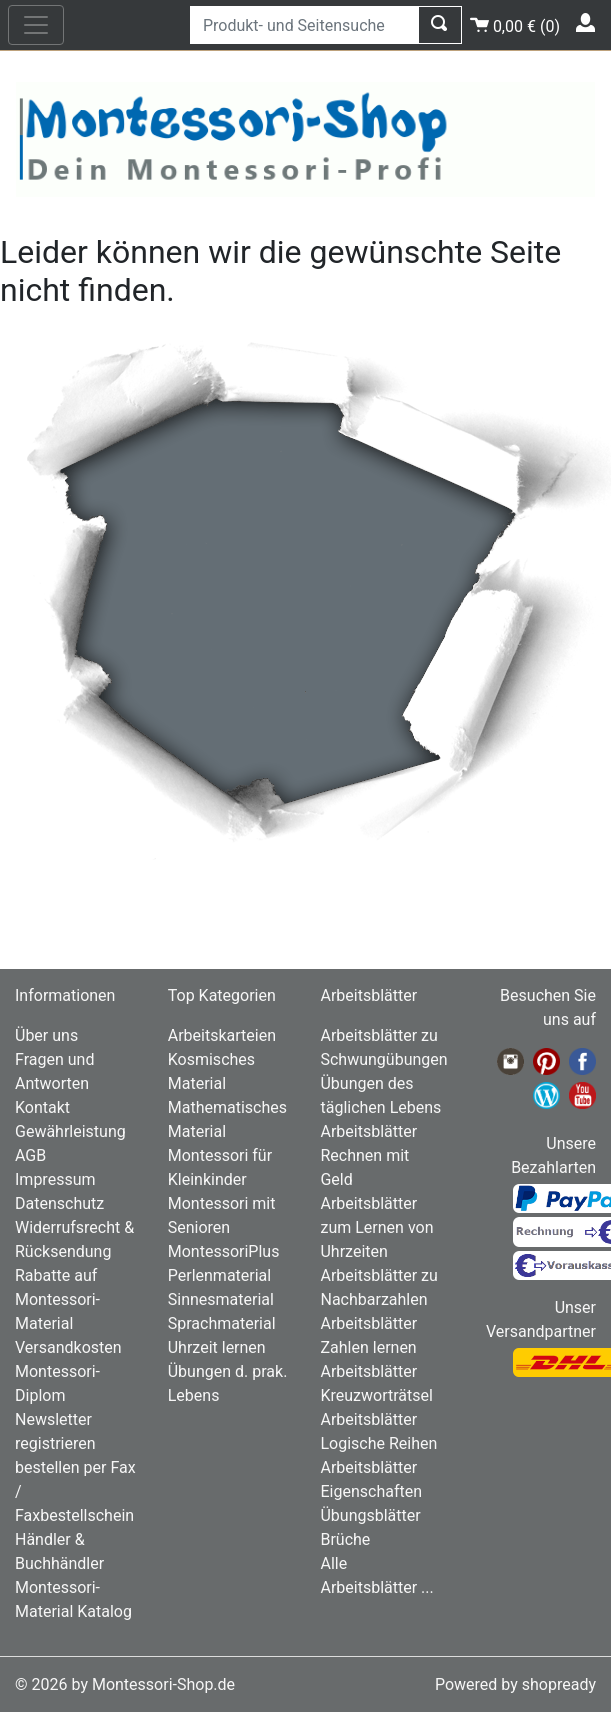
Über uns (46, 1035)
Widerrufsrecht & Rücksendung (74, 1239)
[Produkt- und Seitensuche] (304, 25)
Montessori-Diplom (57, 1383)
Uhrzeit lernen (217, 1347)
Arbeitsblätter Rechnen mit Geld (368, 1155)
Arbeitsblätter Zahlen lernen (368, 1335)
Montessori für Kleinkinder (220, 1167)
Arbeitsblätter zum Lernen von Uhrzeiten (376, 1227)
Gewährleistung (70, 1131)
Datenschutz (59, 1203)
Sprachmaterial (222, 1323)
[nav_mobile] (36, 25)
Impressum (55, 1179)
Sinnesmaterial (221, 1299)
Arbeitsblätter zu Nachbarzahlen (378, 1287)
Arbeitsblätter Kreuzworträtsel (376, 1383)
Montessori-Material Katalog (73, 1599)
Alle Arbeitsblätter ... (376, 1575)
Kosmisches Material (211, 1071)
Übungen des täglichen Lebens (380, 1095)
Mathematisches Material (227, 1119)
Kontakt (42, 1107)
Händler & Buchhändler (59, 1551)
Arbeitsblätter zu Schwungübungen (381, 1047)
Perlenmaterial (219, 1275)
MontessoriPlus (224, 1251)
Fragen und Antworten (54, 1071)
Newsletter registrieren (55, 1431)
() (515, 23)
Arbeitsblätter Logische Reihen (378, 1431)
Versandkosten (68, 1347)
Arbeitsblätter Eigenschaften (371, 1479)
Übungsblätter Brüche (370, 1527)
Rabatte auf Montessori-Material (57, 1299)
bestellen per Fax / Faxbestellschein (75, 1491)
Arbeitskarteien (222, 1035)
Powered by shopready (515, 1684)
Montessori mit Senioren (222, 1215)
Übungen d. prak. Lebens (228, 1383)
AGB (30, 1155)
